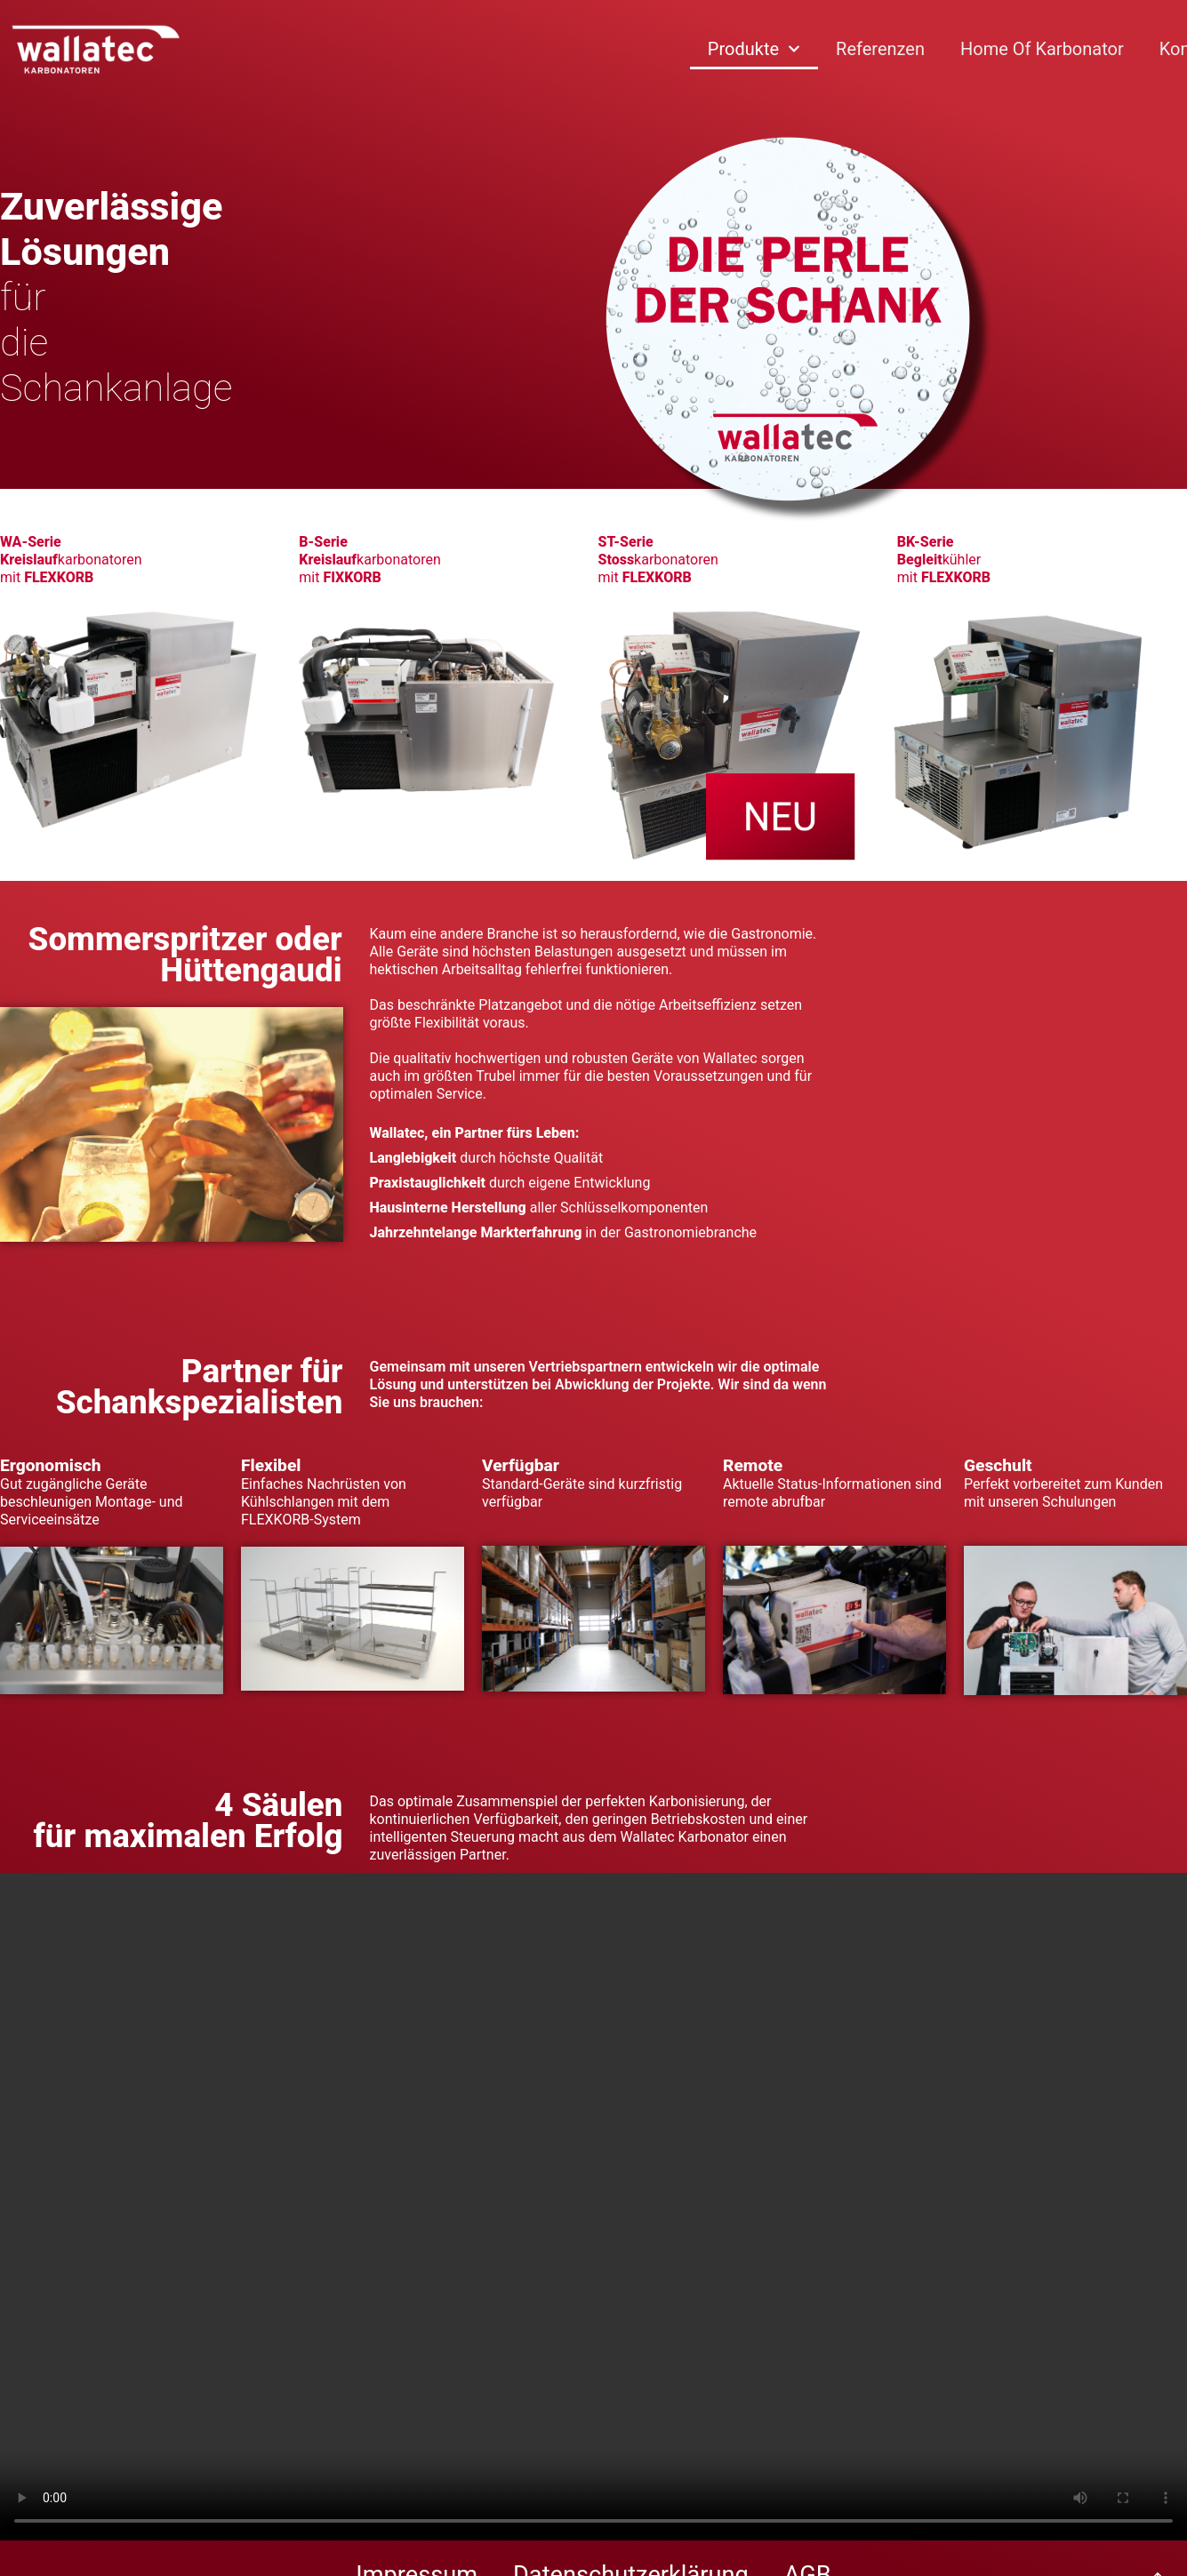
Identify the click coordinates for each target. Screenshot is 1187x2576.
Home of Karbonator (1042, 49)
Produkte (754, 49)
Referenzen (880, 49)
